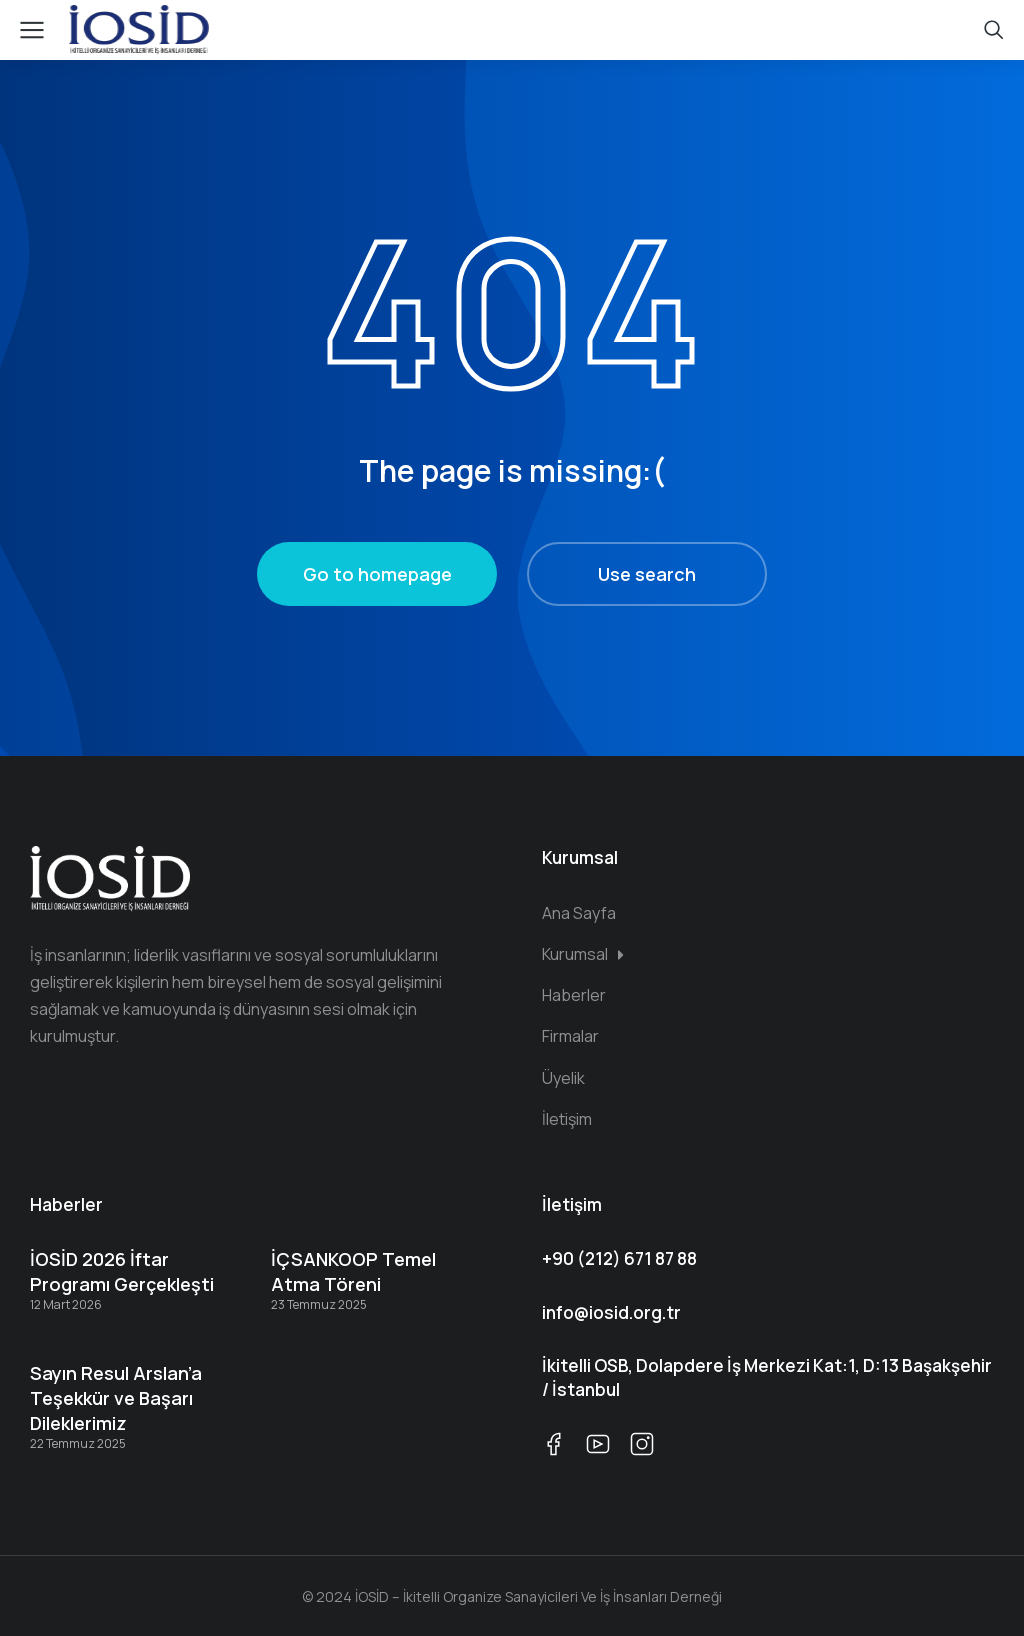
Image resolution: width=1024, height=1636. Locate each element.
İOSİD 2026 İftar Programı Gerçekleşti (122, 1271)
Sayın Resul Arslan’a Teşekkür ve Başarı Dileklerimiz (116, 1398)
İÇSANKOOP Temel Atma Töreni (353, 1271)
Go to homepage (377, 574)
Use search (647, 574)
